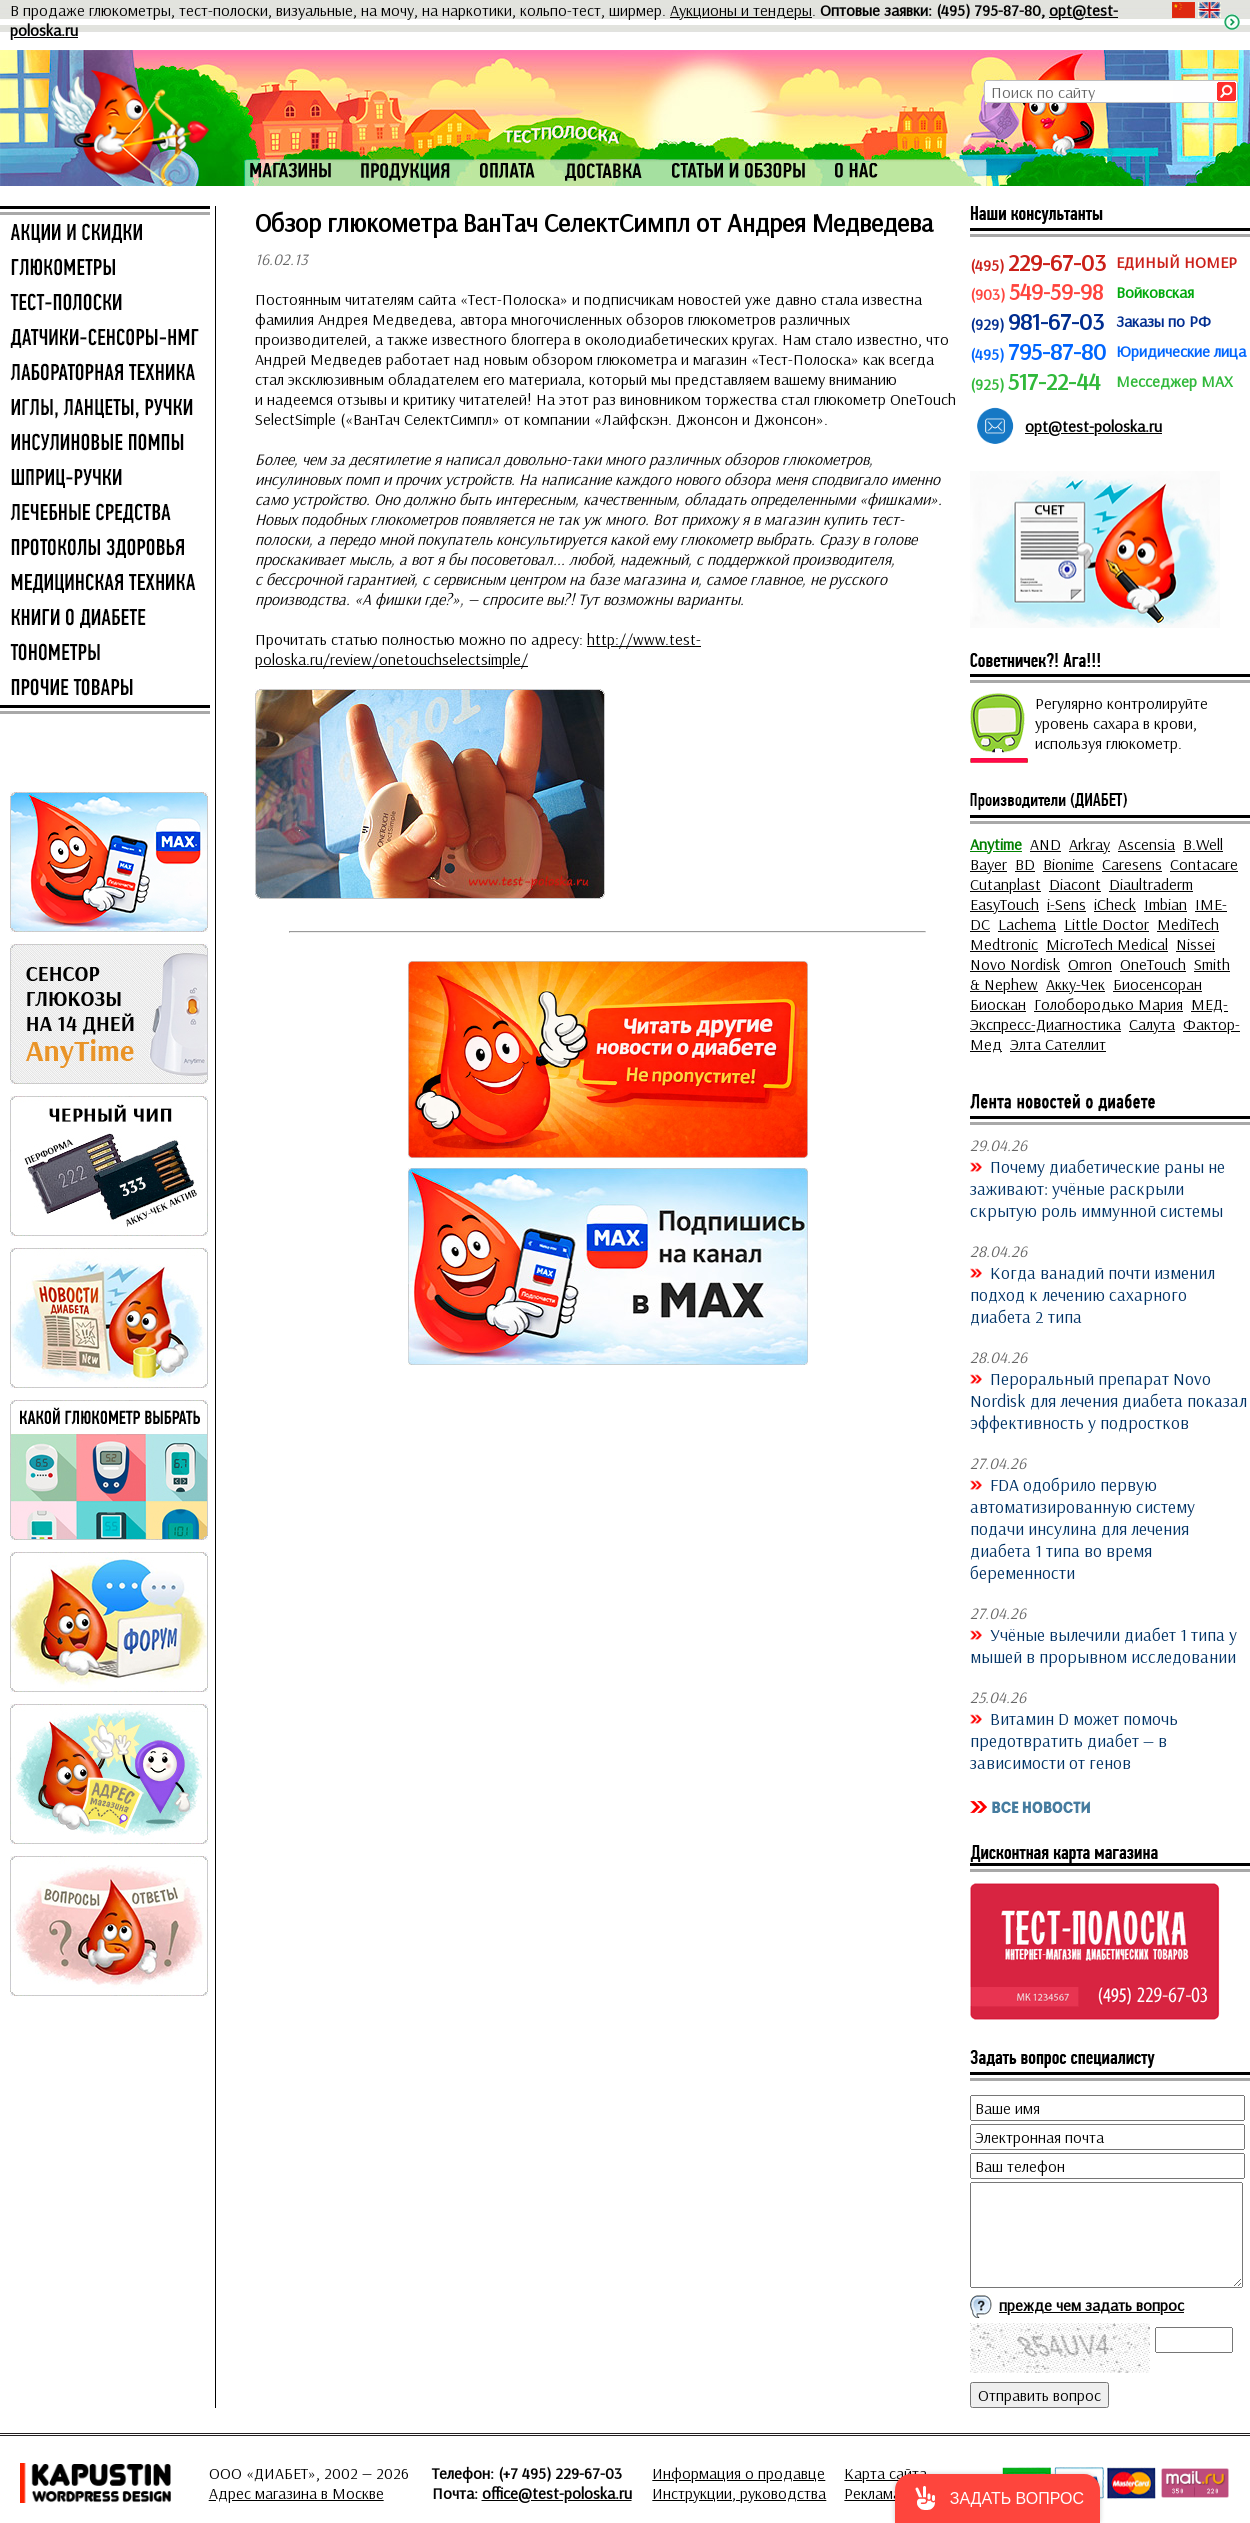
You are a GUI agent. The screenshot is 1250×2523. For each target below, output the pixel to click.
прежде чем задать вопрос (1091, 2305)
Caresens (1132, 864)
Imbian (1165, 904)
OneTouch (1153, 964)
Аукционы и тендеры (741, 10)
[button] (997, 2498)
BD (1025, 864)
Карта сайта (885, 2473)
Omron (1090, 964)
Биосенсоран (1157, 984)
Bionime (1068, 864)
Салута (1152, 1024)
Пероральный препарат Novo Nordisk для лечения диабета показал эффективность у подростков (1108, 1400)
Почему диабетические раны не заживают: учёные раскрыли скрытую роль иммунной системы (1097, 1188)
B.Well (1203, 844)
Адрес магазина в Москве (296, 2493)
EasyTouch (1004, 904)
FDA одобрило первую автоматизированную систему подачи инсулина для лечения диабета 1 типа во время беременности (1082, 1528)
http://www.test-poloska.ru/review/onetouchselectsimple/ (478, 649)
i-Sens (1066, 904)
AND (1045, 844)
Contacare (1204, 864)
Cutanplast (1005, 884)
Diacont (1075, 884)
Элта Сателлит (1058, 1044)
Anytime (996, 844)
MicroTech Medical (1107, 944)
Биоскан (998, 1004)
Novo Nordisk (1015, 964)
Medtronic (1004, 944)
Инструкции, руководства (739, 2493)
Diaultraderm (1151, 884)
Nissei (1195, 944)
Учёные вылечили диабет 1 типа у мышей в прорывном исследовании (1103, 1645)
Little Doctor (1106, 924)
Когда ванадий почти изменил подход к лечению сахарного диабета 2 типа (1092, 1294)
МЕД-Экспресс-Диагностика (1099, 1014)
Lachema (1027, 924)
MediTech (1188, 924)
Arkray (1089, 844)
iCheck (1115, 904)
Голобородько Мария (1108, 1004)
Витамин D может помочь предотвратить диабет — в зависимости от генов (1074, 1740)
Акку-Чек (1075, 984)
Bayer (988, 864)
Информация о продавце (738, 2473)
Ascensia (1146, 844)
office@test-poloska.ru (557, 2493)
